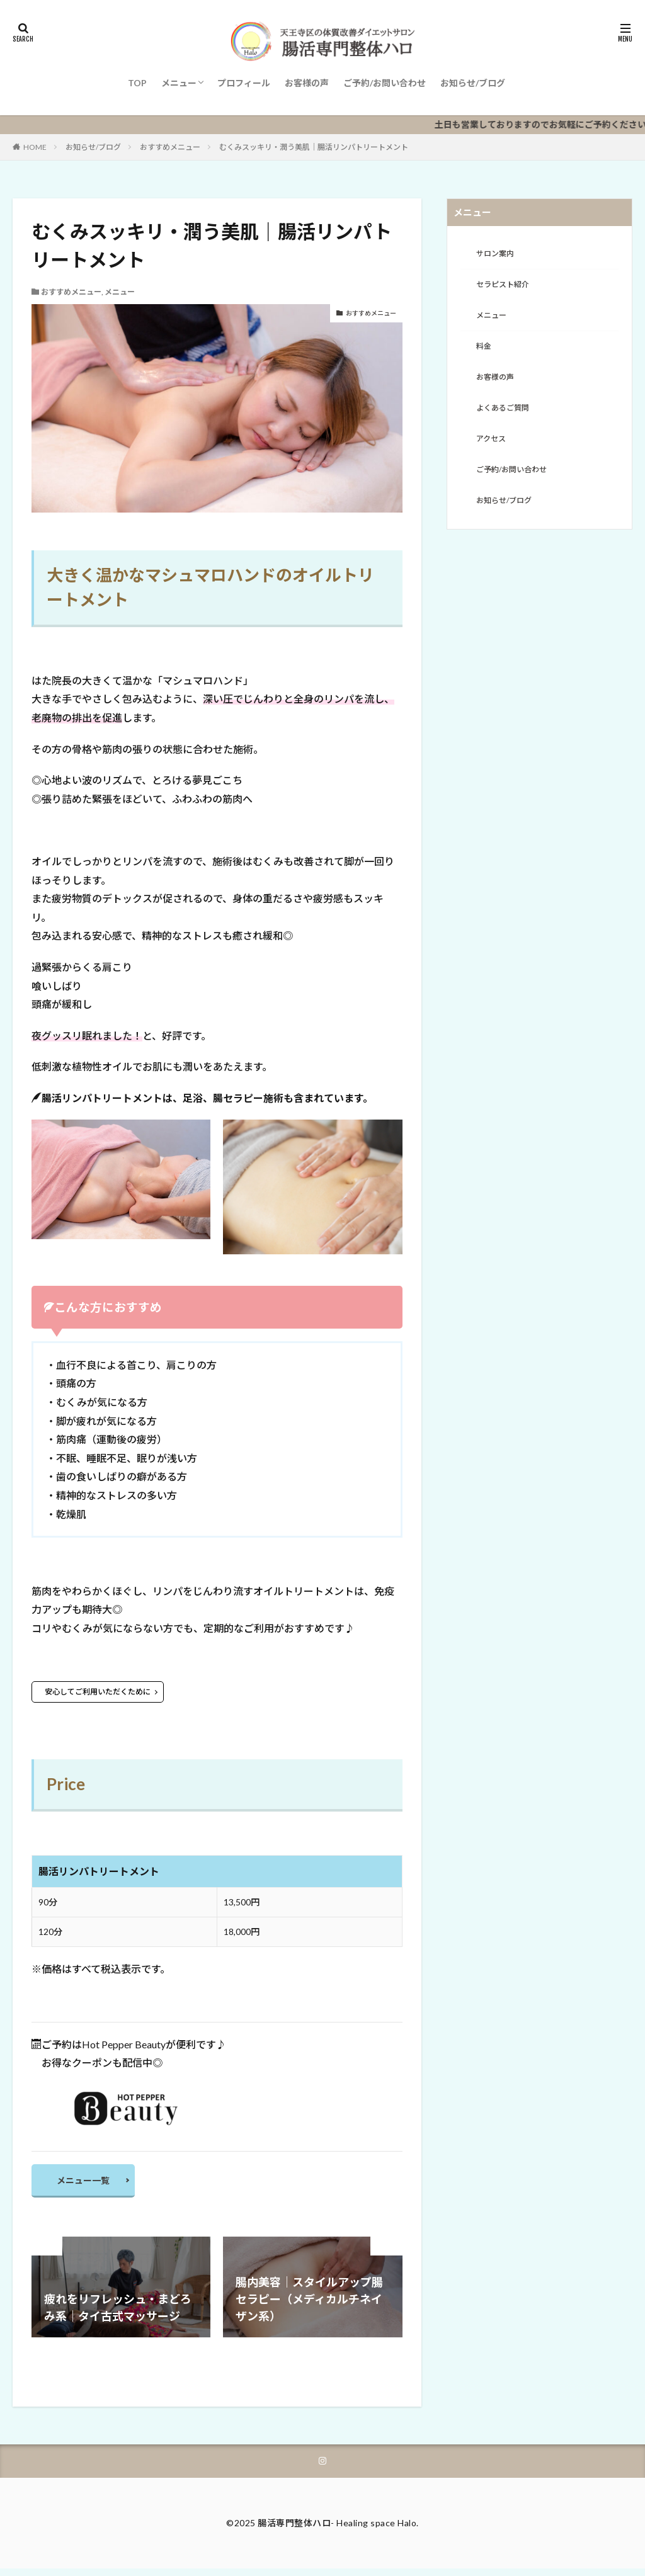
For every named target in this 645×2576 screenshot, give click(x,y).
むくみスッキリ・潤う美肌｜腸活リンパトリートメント (313, 147)
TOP (137, 82)
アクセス (493, 451)
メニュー (179, 82)
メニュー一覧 (89, 2183)
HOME (35, 147)
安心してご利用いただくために (98, 1691)
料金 (485, 353)
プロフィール (243, 82)
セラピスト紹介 (507, 287)
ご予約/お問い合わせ (384, 82)
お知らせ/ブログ (472, 82)
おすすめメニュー (170, 147)
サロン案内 (498, 254)
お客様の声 (307, 82)
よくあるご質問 (507, 418)
